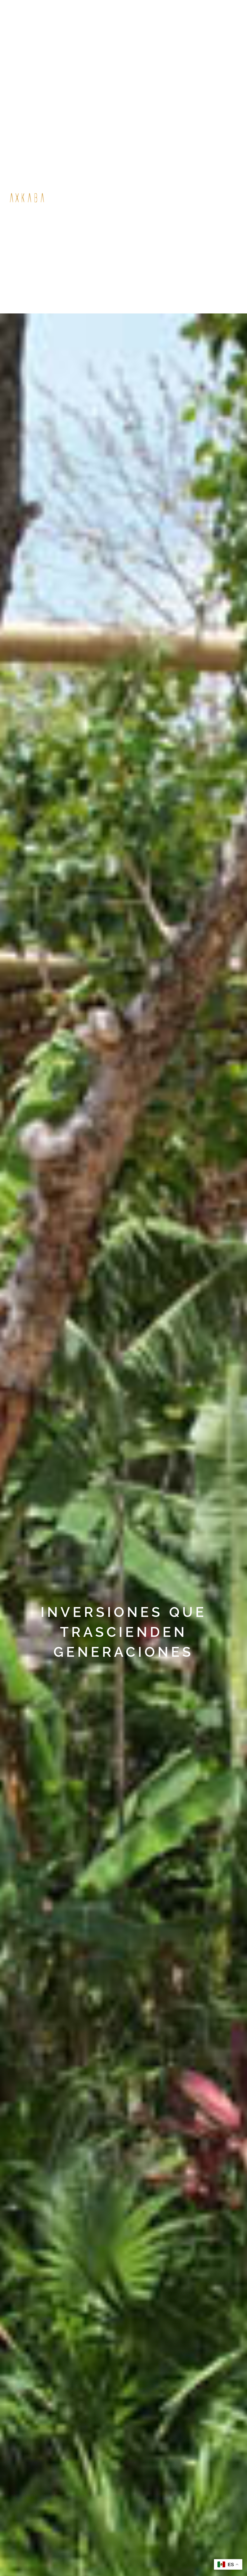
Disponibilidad (32, 211)
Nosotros (96, 211)
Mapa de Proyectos (134, 211)
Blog (83, 218)
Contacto (105, 218)
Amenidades (67, 211)
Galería (170, 211)
